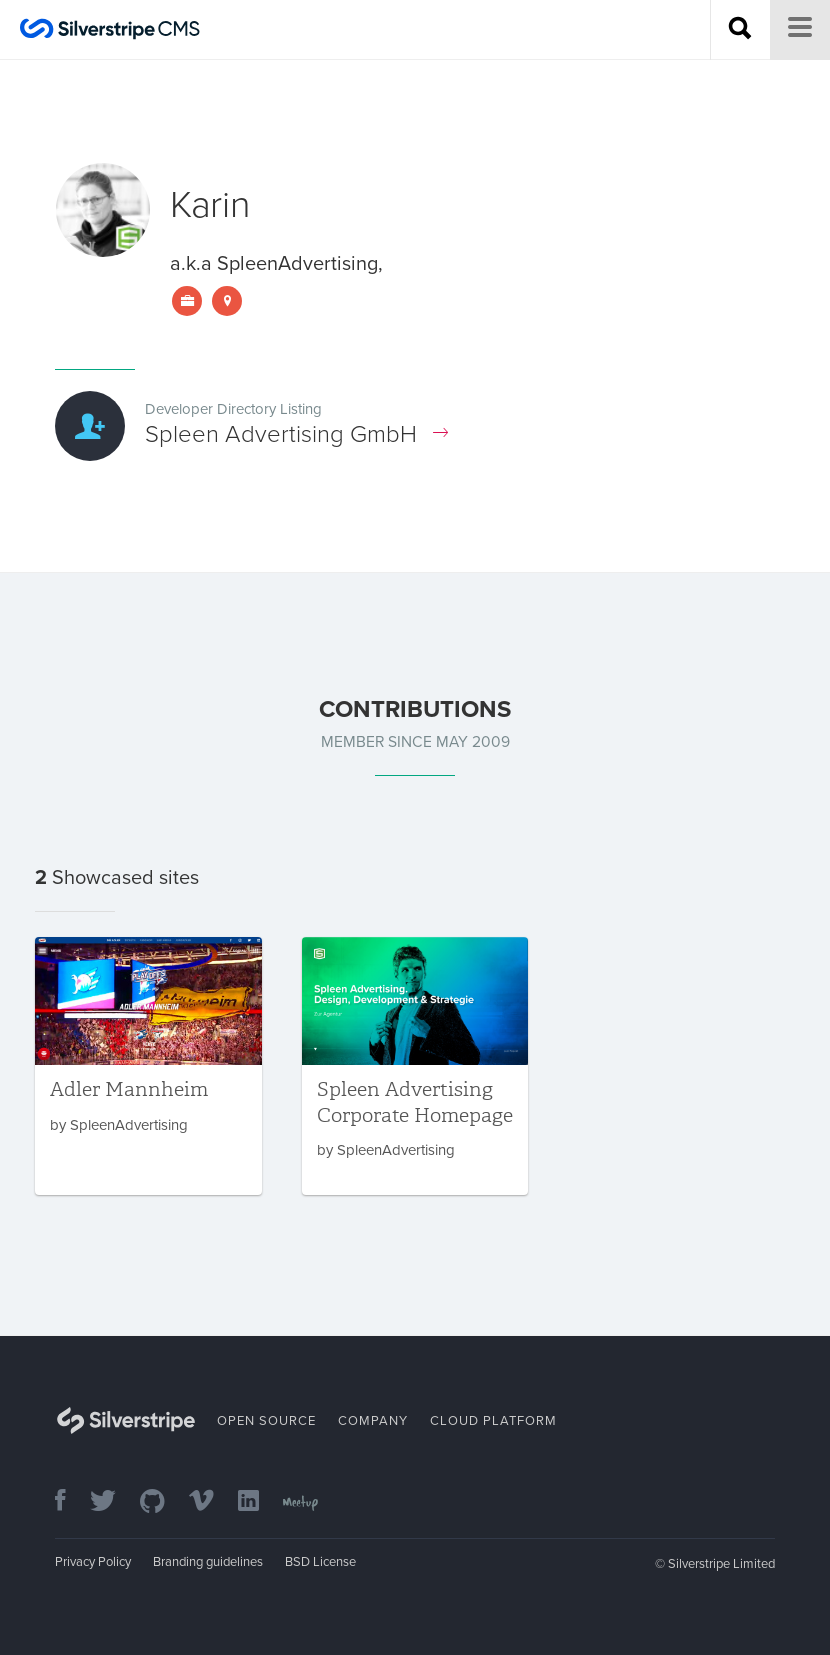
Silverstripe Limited (721, 1564)
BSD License (320, 1562)
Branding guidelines (208, 1562)
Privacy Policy (93, 1562)
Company (373, 1421)
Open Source (266, 1421)
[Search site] (740, 30)
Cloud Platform (493, 1421)
